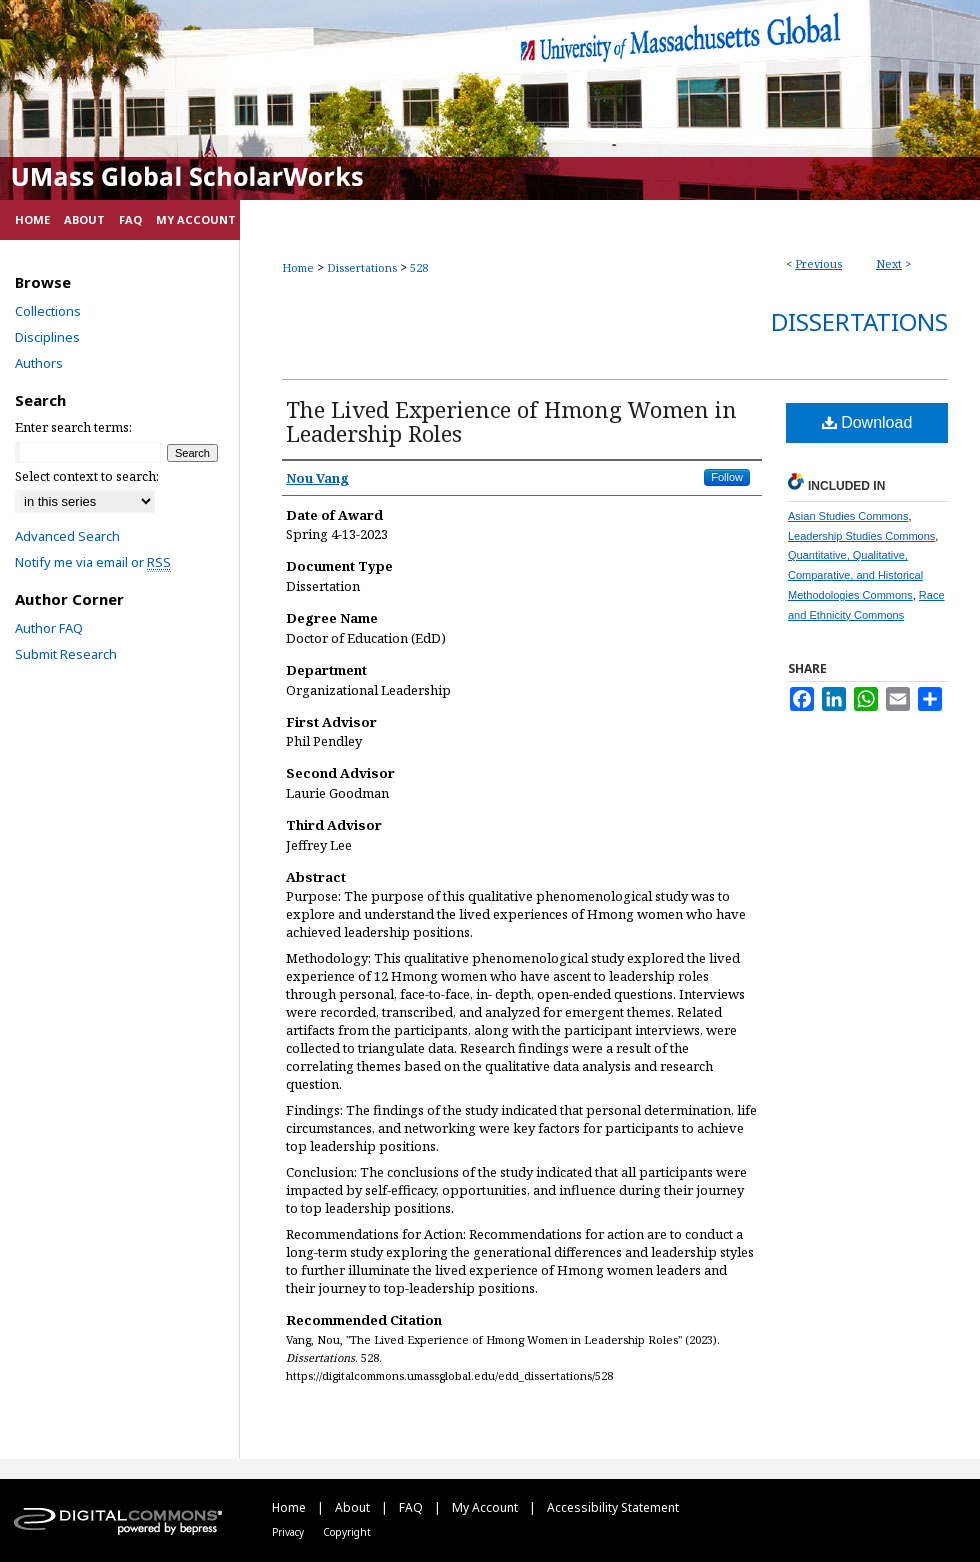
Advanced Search (67, 536)
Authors (39, 363)
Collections (48, 311)
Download (867, 422)
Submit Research (66, 654)
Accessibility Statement (613, 1507)
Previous (818, 263)
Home (298, 267)
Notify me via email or (93, 562)
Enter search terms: (73, 427)
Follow (727, 477)
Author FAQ (49, 628)
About (354, 1507)
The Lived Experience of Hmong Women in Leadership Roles (511, 421)
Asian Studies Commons (848, 516)
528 (419, 267)
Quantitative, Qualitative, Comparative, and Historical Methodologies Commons (855, 575)
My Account (486, 1507)
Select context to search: (87, 476)
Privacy (289, 1532)
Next (889, 263)
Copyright (347, 1532)
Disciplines (47, 337)
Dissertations (362, 267)
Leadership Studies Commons (861, 536)
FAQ (412, 1507)
